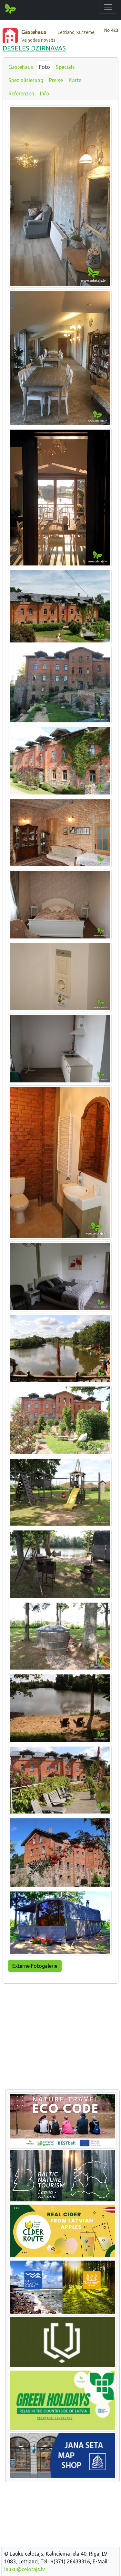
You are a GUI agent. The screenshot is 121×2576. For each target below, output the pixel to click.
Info (44, 93)
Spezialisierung (25, 80)
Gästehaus (20, 67)
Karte (75, 80)
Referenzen (21, 93)
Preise (56, 80)
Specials (65, 67)
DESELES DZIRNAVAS (34, 48)
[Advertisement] (60, 2039)
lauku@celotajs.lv (24, 2569)
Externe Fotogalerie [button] (34, 1966)
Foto (44, 67)
